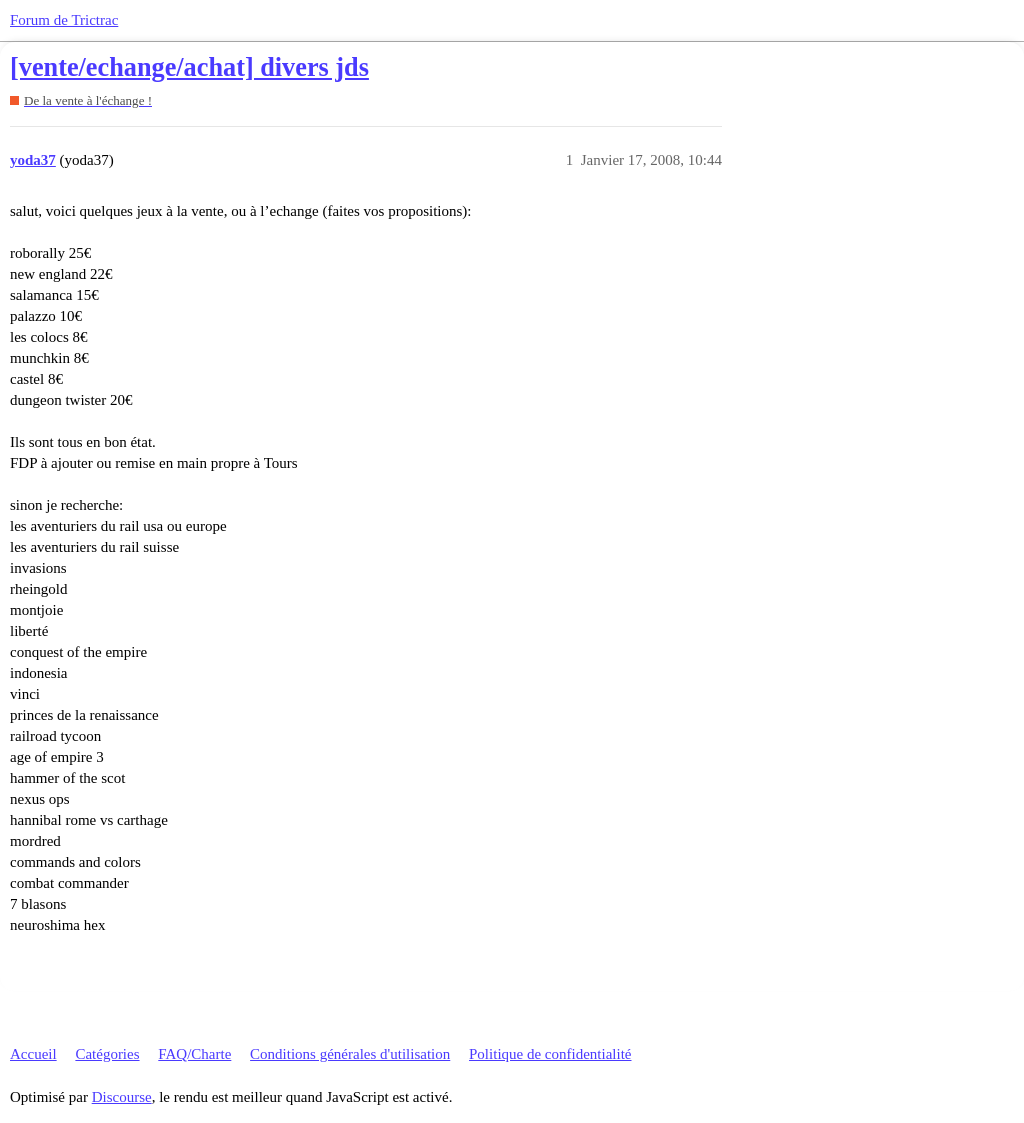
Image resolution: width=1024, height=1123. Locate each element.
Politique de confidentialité (550, 1054)
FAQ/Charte (194, 1054)
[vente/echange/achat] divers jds (189, 67)
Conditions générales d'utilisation (350, 1054)
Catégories (107, 1054)
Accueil (33, 1054)
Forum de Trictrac (64, 20)
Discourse (122, 1097)
